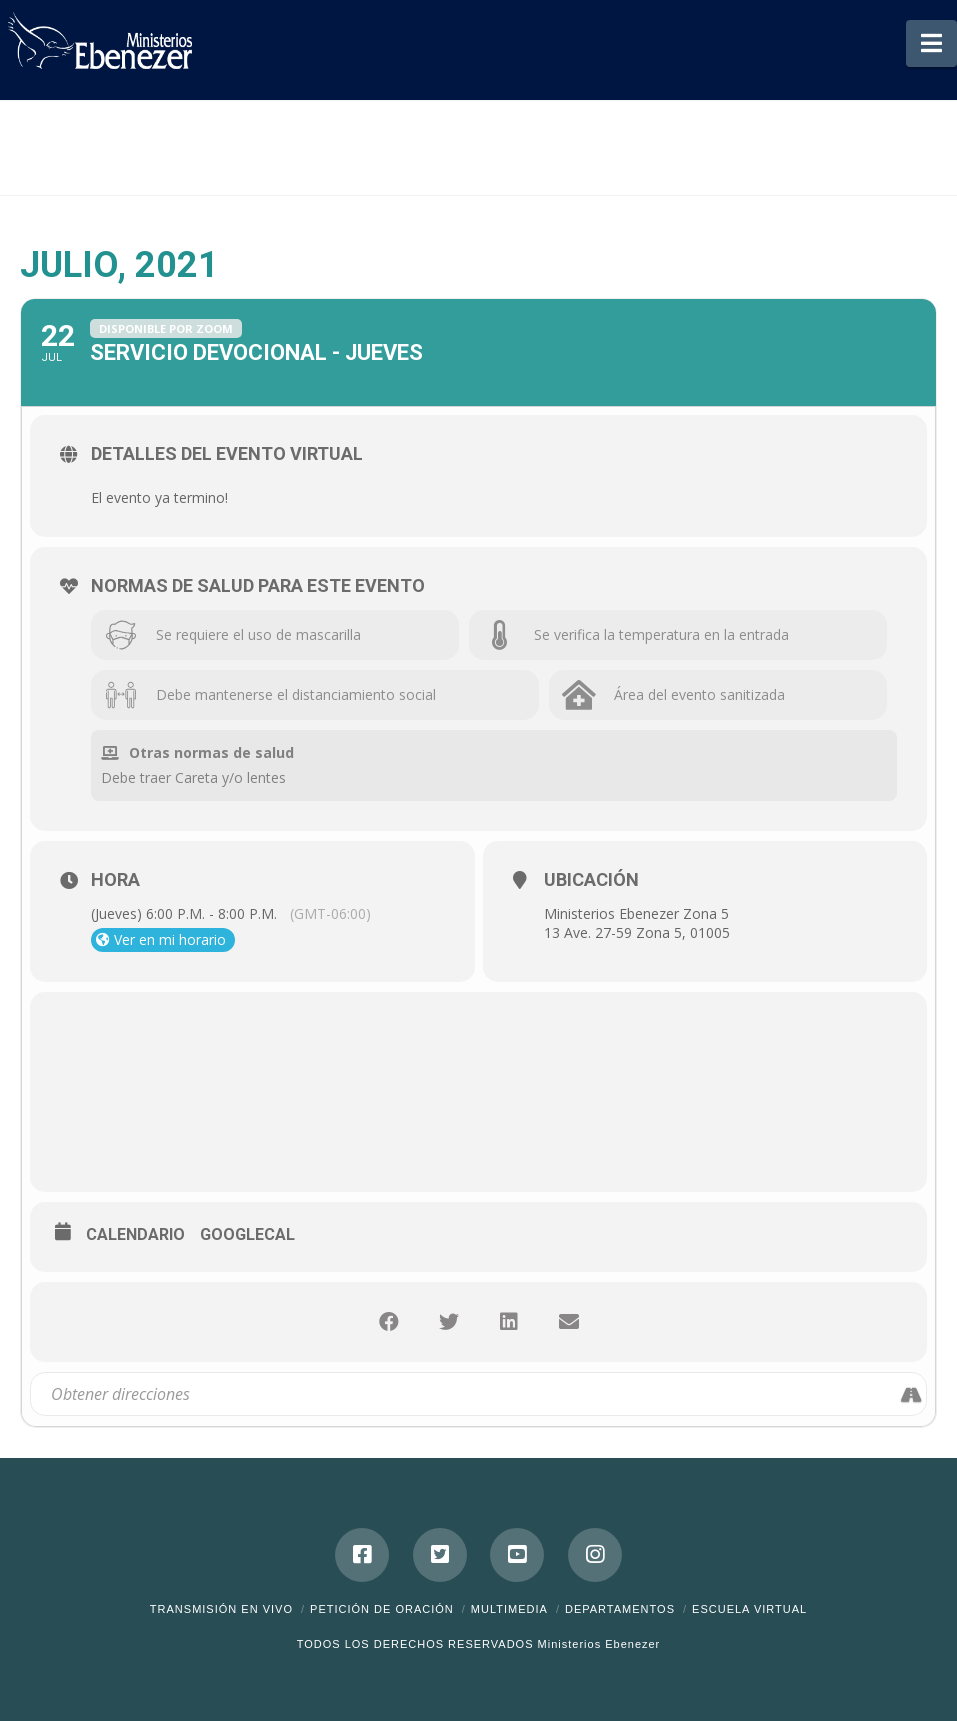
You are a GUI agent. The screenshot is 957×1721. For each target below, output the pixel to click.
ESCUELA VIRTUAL (749, 1609)
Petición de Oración (382, 1609)
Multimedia (509, 1609)
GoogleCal (247, 1234)
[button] (931, 43)
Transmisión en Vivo (221, 1609)
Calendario (135, 1234)
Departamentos (620, 1609)
